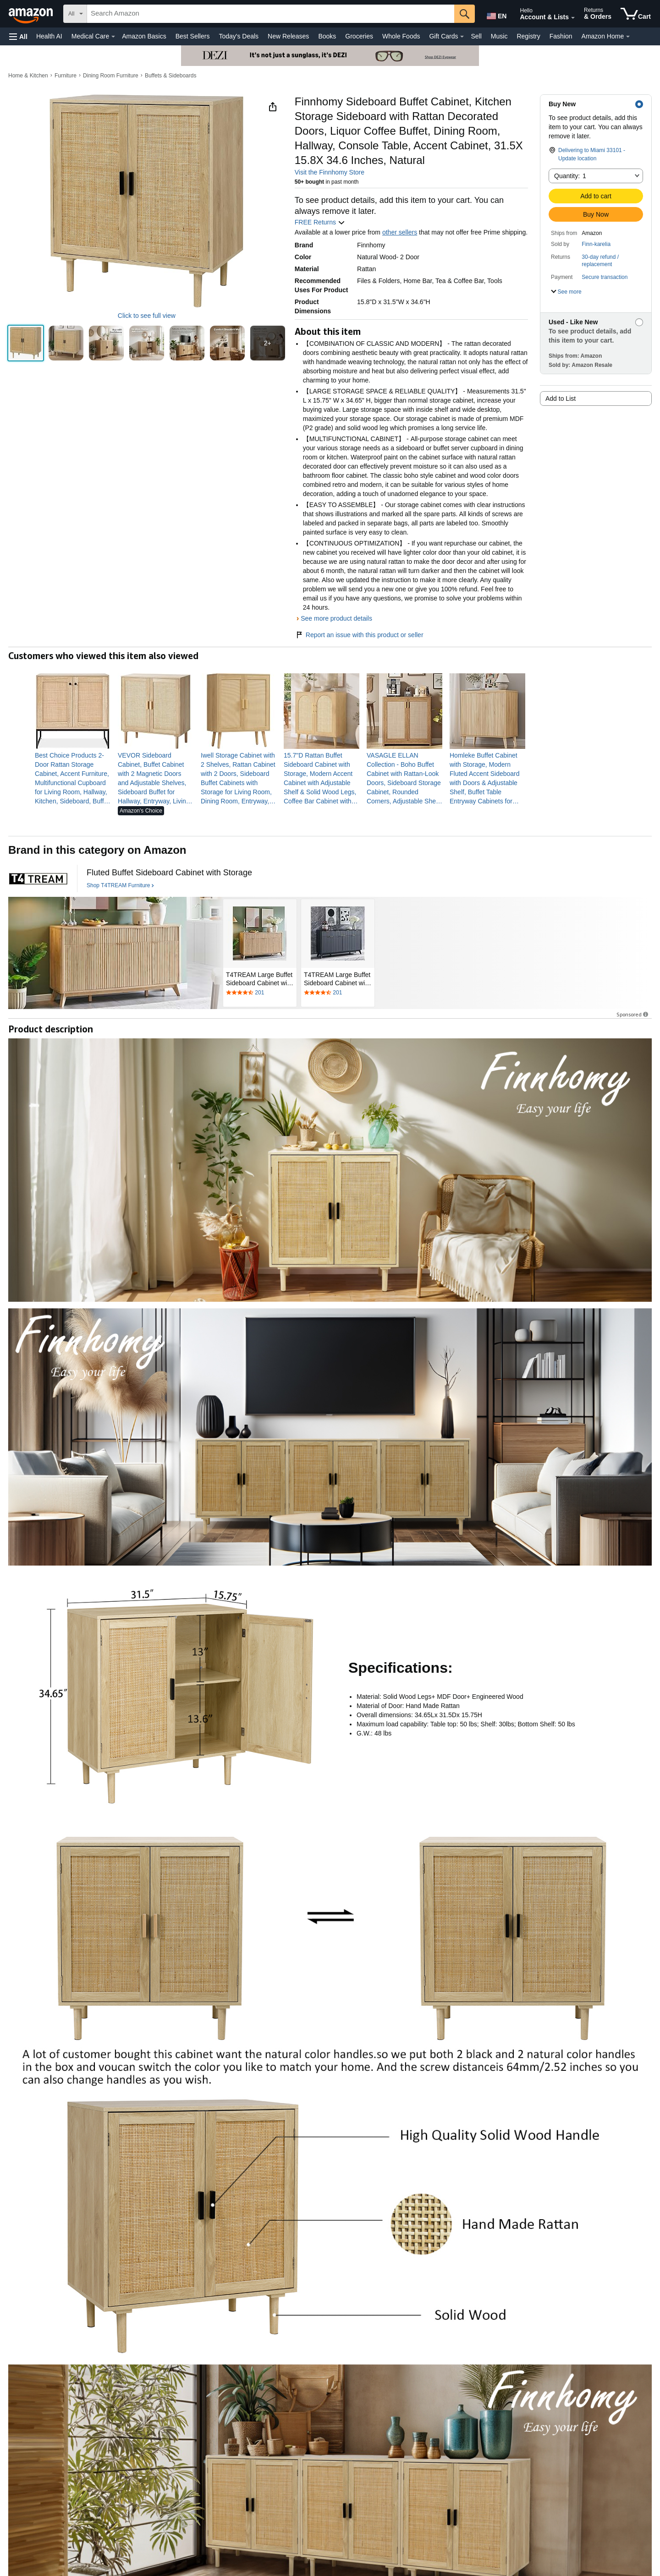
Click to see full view (147, 315)
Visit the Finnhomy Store (329, 172)
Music (499, 36)
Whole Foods (401, 36)
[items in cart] (635, 13)
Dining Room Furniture (110, 75)
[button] (18, 36)
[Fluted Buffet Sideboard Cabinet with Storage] (169, 873)
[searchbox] (270, 13)
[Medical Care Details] (113, 37)
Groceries (359, 36)
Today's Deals (238, 36)
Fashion (561, 36)
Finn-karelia (596, 244)
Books (327, 36)
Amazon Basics (144, 36)
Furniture (66, 75)
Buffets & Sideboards (171, 75)
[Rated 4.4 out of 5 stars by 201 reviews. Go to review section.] (260, 993)
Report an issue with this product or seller (359, 635)
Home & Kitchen (28, 75)
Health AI (49, 36)
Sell (476, 36)
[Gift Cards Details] (462, 37)
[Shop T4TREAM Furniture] (120, 886)
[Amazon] (32, 13)
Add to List (560, 398)
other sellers (399, 232)
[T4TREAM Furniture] (38, 878)
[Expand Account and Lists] (573, 18)
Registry (528, 36)
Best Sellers (193, 36)
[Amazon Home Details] (628, 37)
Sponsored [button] (632, 1014)
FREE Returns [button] (320, 222)
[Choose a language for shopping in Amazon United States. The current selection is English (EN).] (495, 14)
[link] (72, 778)
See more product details (336, 618)
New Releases (288, 36)
